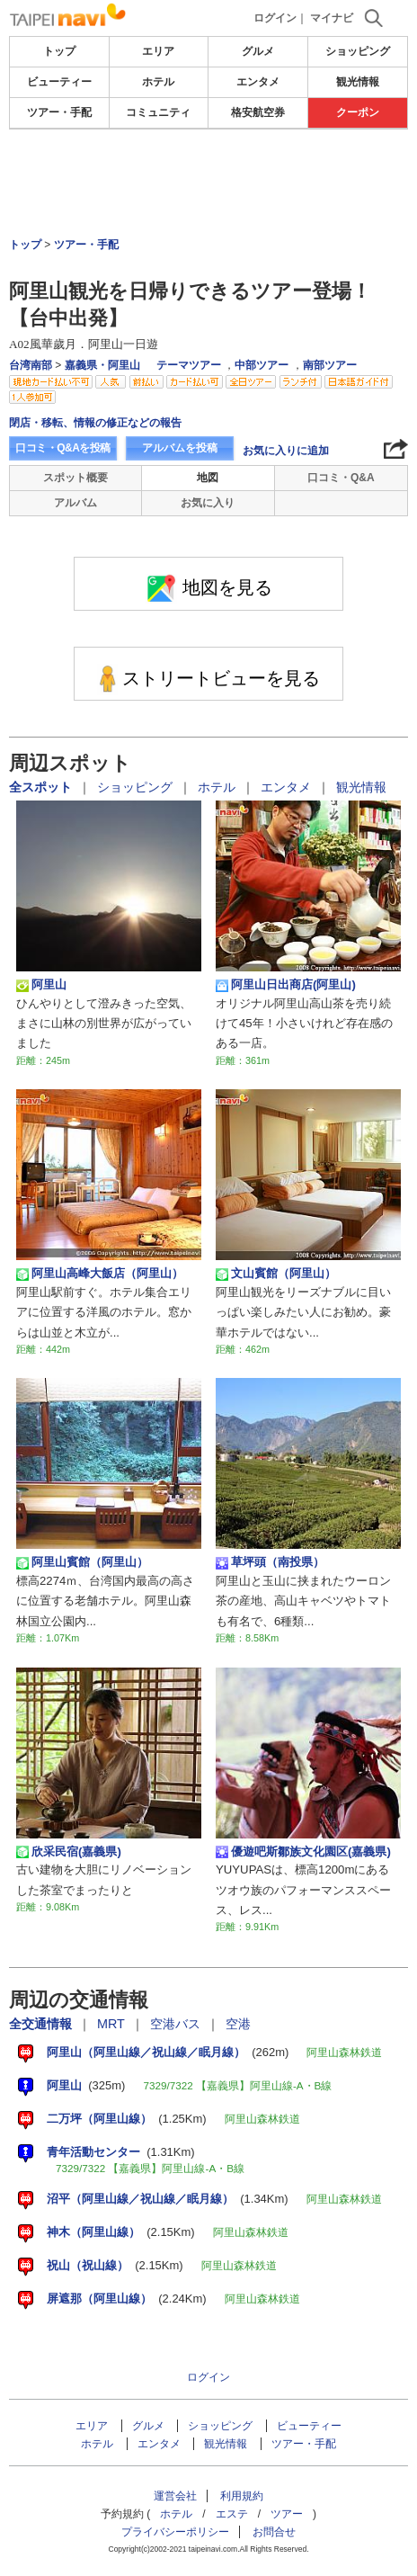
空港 (238, 2024)
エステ (232, 2514)
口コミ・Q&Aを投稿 (63, 448)
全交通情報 (42, 2024)
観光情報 (357, 82)
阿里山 (41, 985)
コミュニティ (158, 112)
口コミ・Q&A (341, 477)
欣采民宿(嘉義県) (68, 1852)
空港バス (177, 2024)
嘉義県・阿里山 (102, 365)
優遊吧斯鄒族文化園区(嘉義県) (303, 1852)
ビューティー (59, 82)
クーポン (357, 112)
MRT (113, 2024)
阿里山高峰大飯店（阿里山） (99, 1273)
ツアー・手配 (59, 112)
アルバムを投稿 (179, 448)
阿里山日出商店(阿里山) (286, 985)
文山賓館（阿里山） (276, 1273)
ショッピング (357, 51)
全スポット (42, 787)
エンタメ (257, 82)
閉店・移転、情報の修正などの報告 (95, 422)
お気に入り (208, 502)
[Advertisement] (208, 183)
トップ (59, 51)
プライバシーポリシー (175, 2532)
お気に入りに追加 (286, 450)
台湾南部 (30, 365)
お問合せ (274, 2532)
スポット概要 (75, 477)
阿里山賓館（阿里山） (82, 1562)
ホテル (158, 82)
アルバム (75, 502)
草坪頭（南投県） (270, 1562)
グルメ (258, 51)
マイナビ (331, 18)
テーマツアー (188, 365)
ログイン (275, 18)
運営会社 (175, 2496)
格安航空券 (258, 112)
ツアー (287, 2514)
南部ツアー (330, 365)
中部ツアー (261, 365)
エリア (158, 51)
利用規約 (241, 2496)
